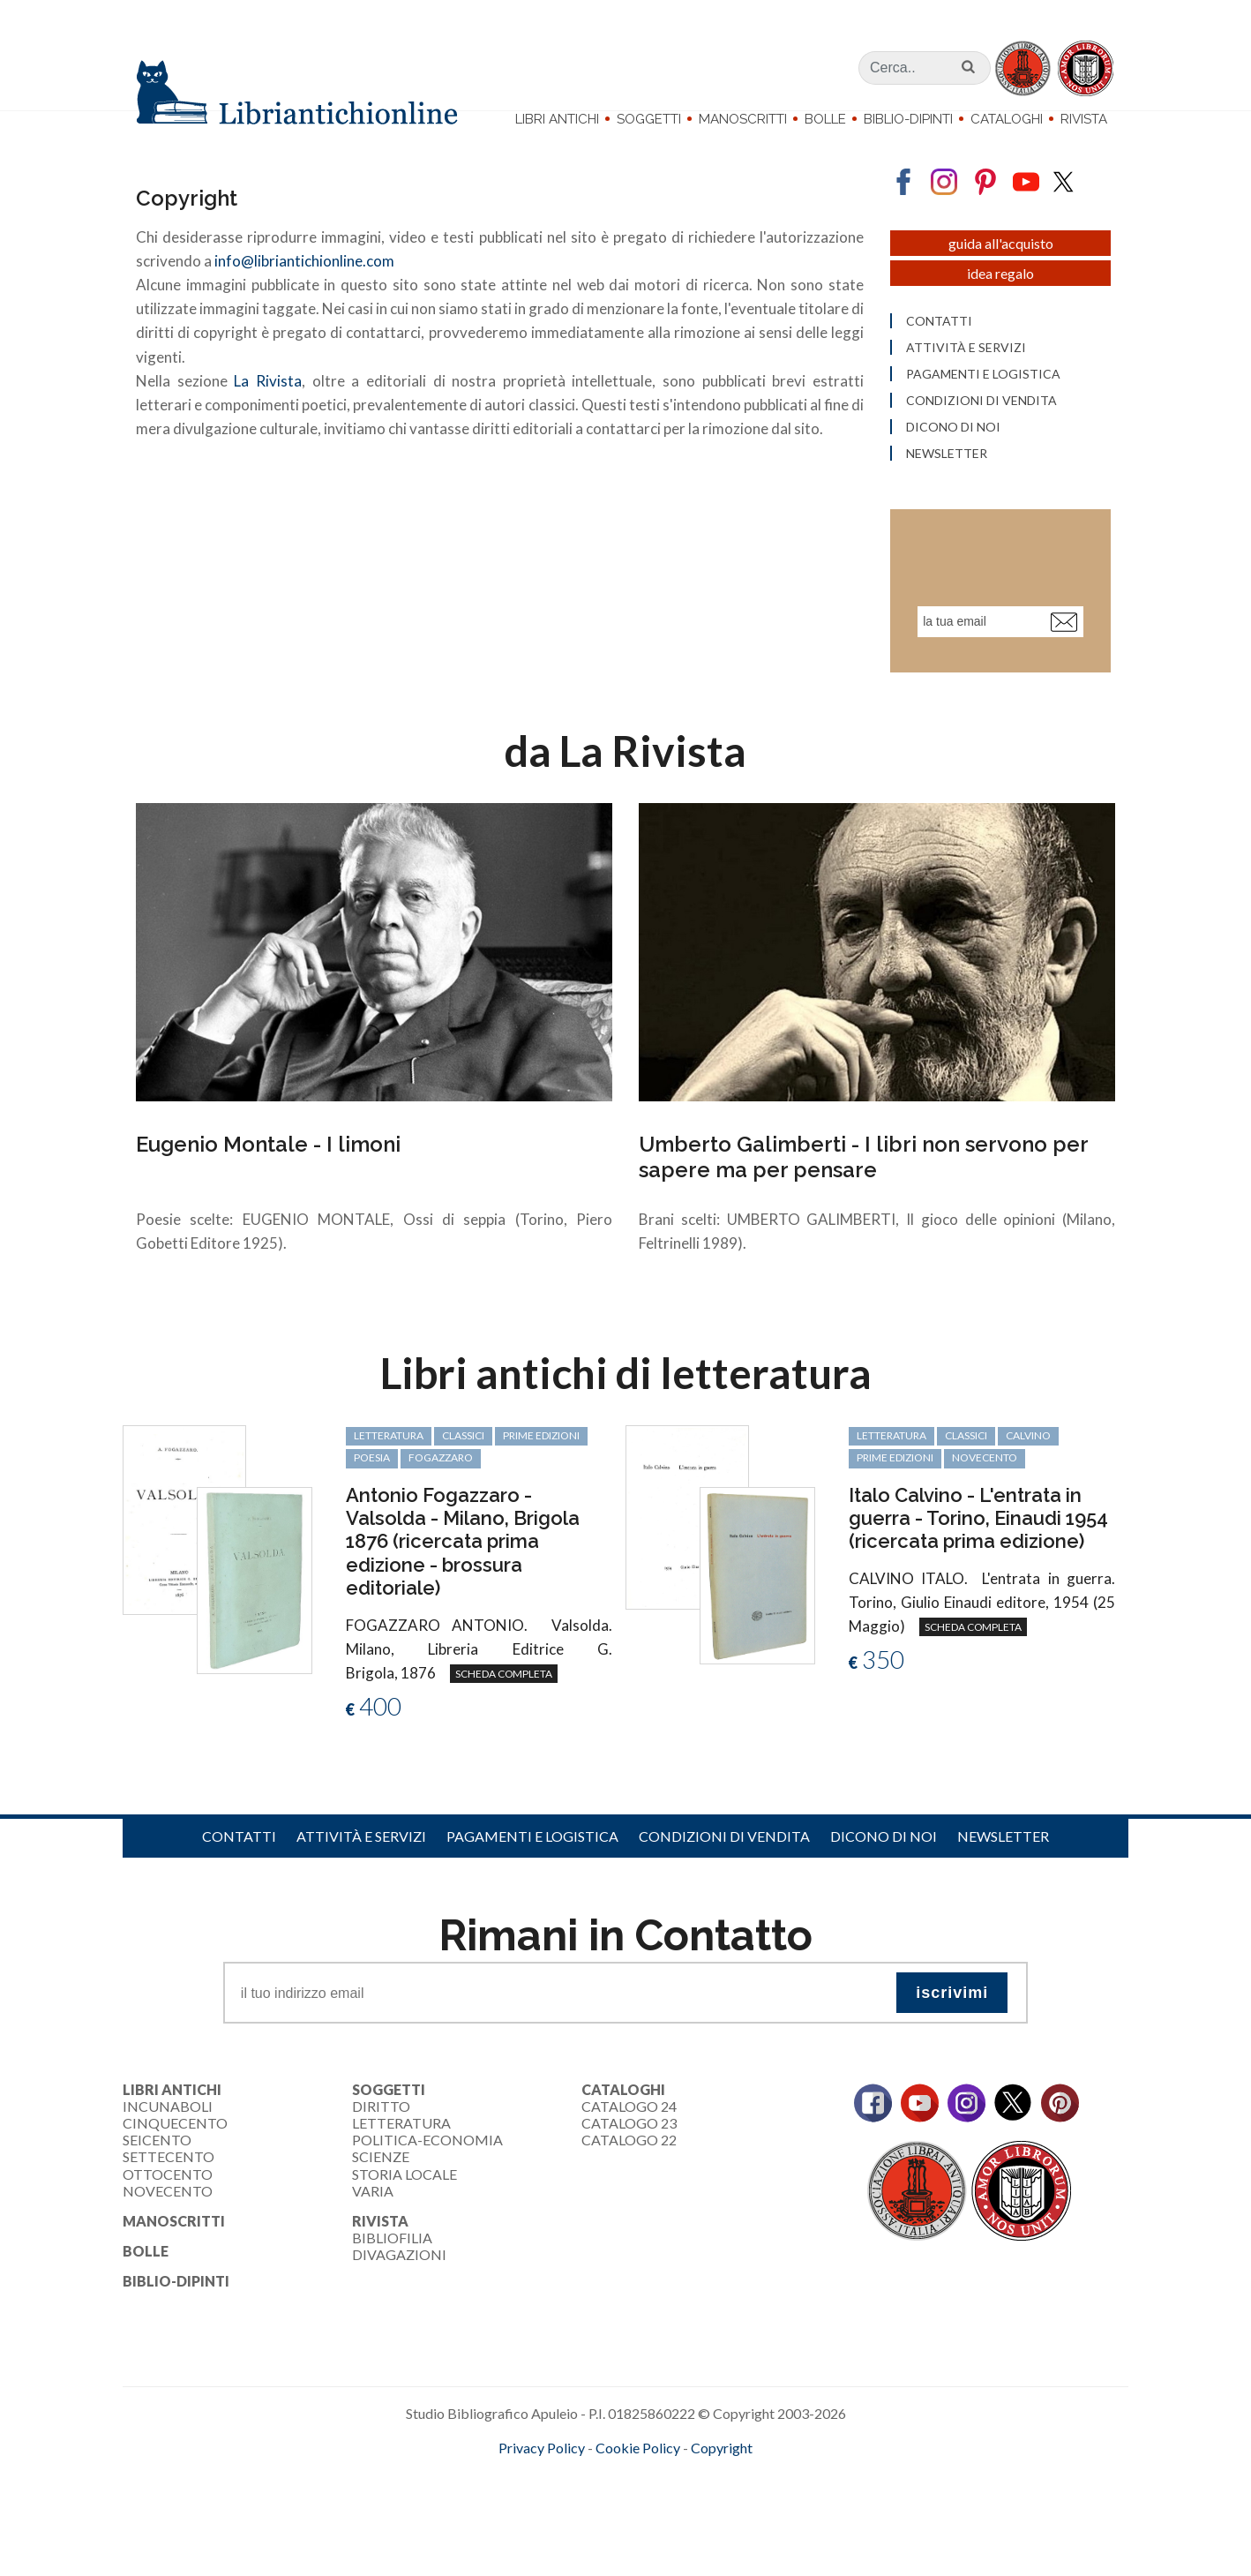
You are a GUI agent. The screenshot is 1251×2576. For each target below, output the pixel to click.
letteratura (388, 1472)
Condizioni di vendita (724, 1873)
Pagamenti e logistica (532, 1873)
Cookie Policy (638, 2484)
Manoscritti (743, 119)
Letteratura (401, 2160)
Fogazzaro (440, 1494)
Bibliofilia (392, 2274)
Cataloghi (1006, 119)
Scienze (380, 2193)
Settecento (168, 2193)
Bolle (825, 119)
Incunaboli (168, 2143)
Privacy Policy (541, 2484)
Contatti (239, 1873)
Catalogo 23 (629, 2160)
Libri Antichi (557, 119)
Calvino (1028, 1472)
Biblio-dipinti (908, 119)
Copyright (722, 2484)
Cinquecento (175, 2160)
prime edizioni (541, 1472)
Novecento (984, 1494)
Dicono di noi (883, 1873)
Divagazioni (399, 2291)
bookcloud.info (658, 2513)
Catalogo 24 (629, 2143)
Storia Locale (404, 2211)
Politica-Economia (427, 2176)
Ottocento (168, 2211)
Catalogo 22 (629, 2176)
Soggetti (649, 119)
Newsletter (1003, 1873)
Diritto (381, 2143)
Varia (372, 2227)
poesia (372, 1494)
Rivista (1083, 119)
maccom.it (573, 2513)
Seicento (157, 2176)
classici (463, 1472)
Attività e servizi (361, 1873)
